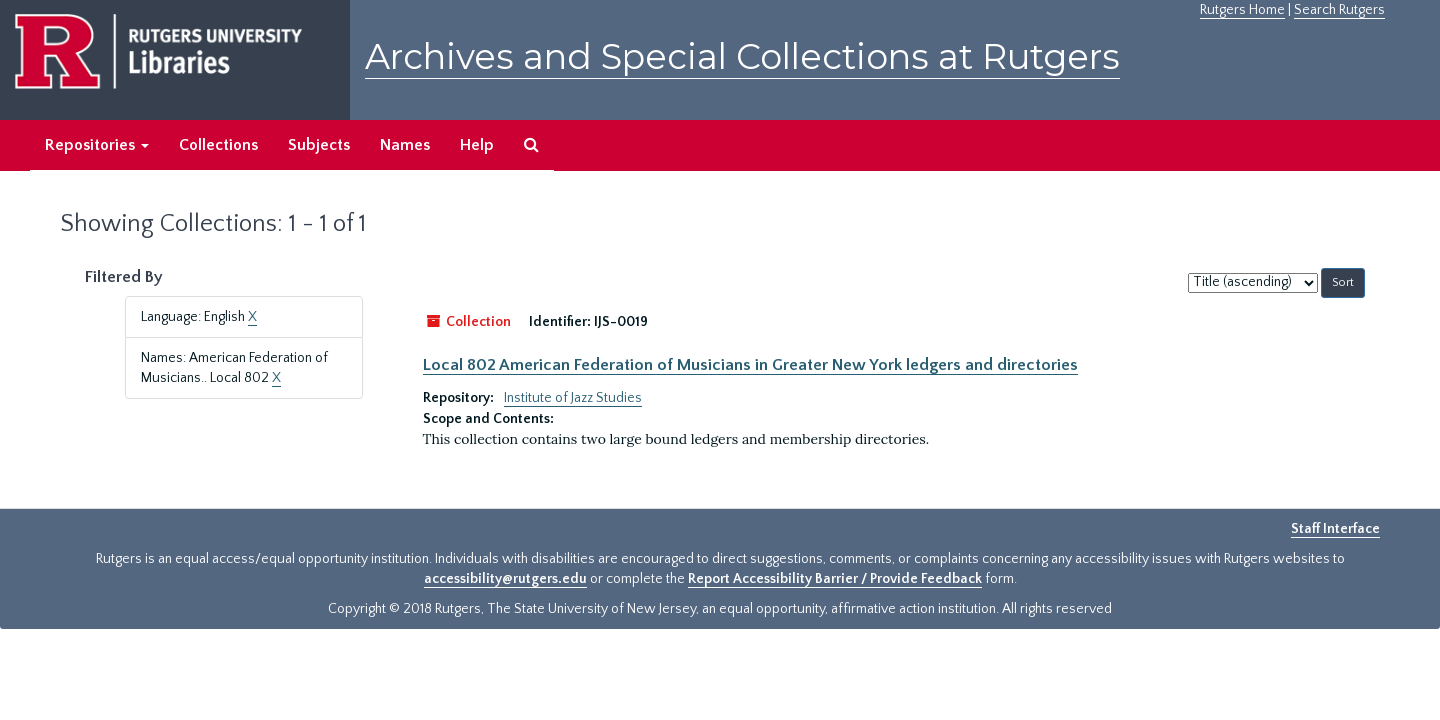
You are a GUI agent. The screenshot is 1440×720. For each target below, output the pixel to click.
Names (405, 145)
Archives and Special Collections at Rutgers (742, 56)
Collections (218, 145)
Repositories (97, 145)
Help (477, 145)
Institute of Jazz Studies (573, 398)
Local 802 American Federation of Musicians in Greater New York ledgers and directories (750, 365)
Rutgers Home (1242, 10)
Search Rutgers (1339, 10)
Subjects (319, 145)
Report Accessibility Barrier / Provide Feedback (835, 579)
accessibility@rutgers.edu (505, 579)
